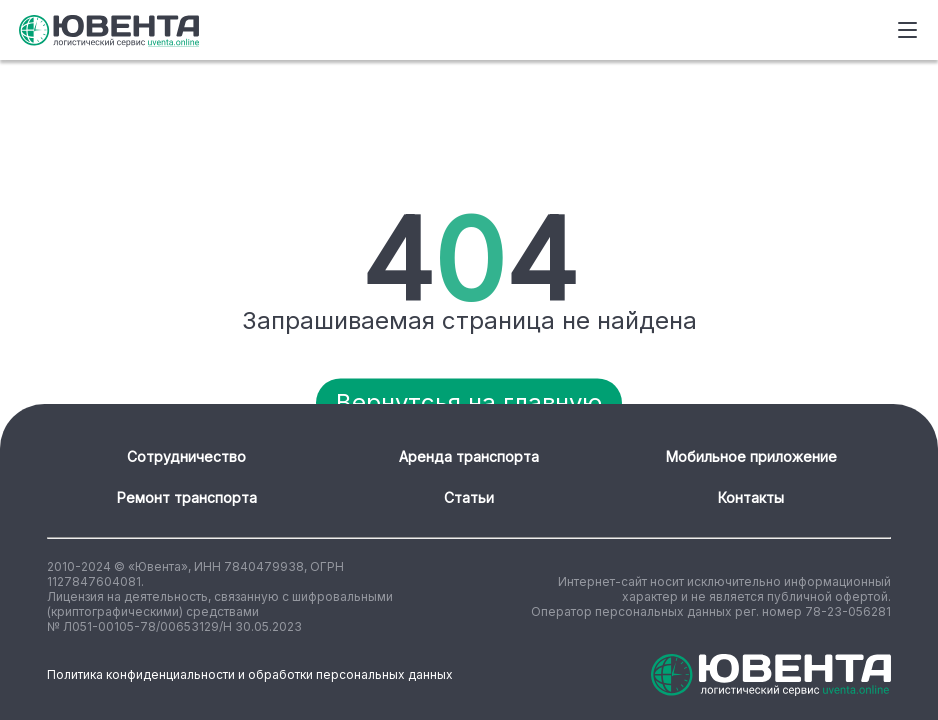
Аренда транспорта (469, 456)
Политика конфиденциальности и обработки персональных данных (250, 674)
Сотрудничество (186, 456)
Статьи (469, 497)
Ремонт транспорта (187, 497)
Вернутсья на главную (469, 402)
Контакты (751, 497)
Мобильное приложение (751, 456)
